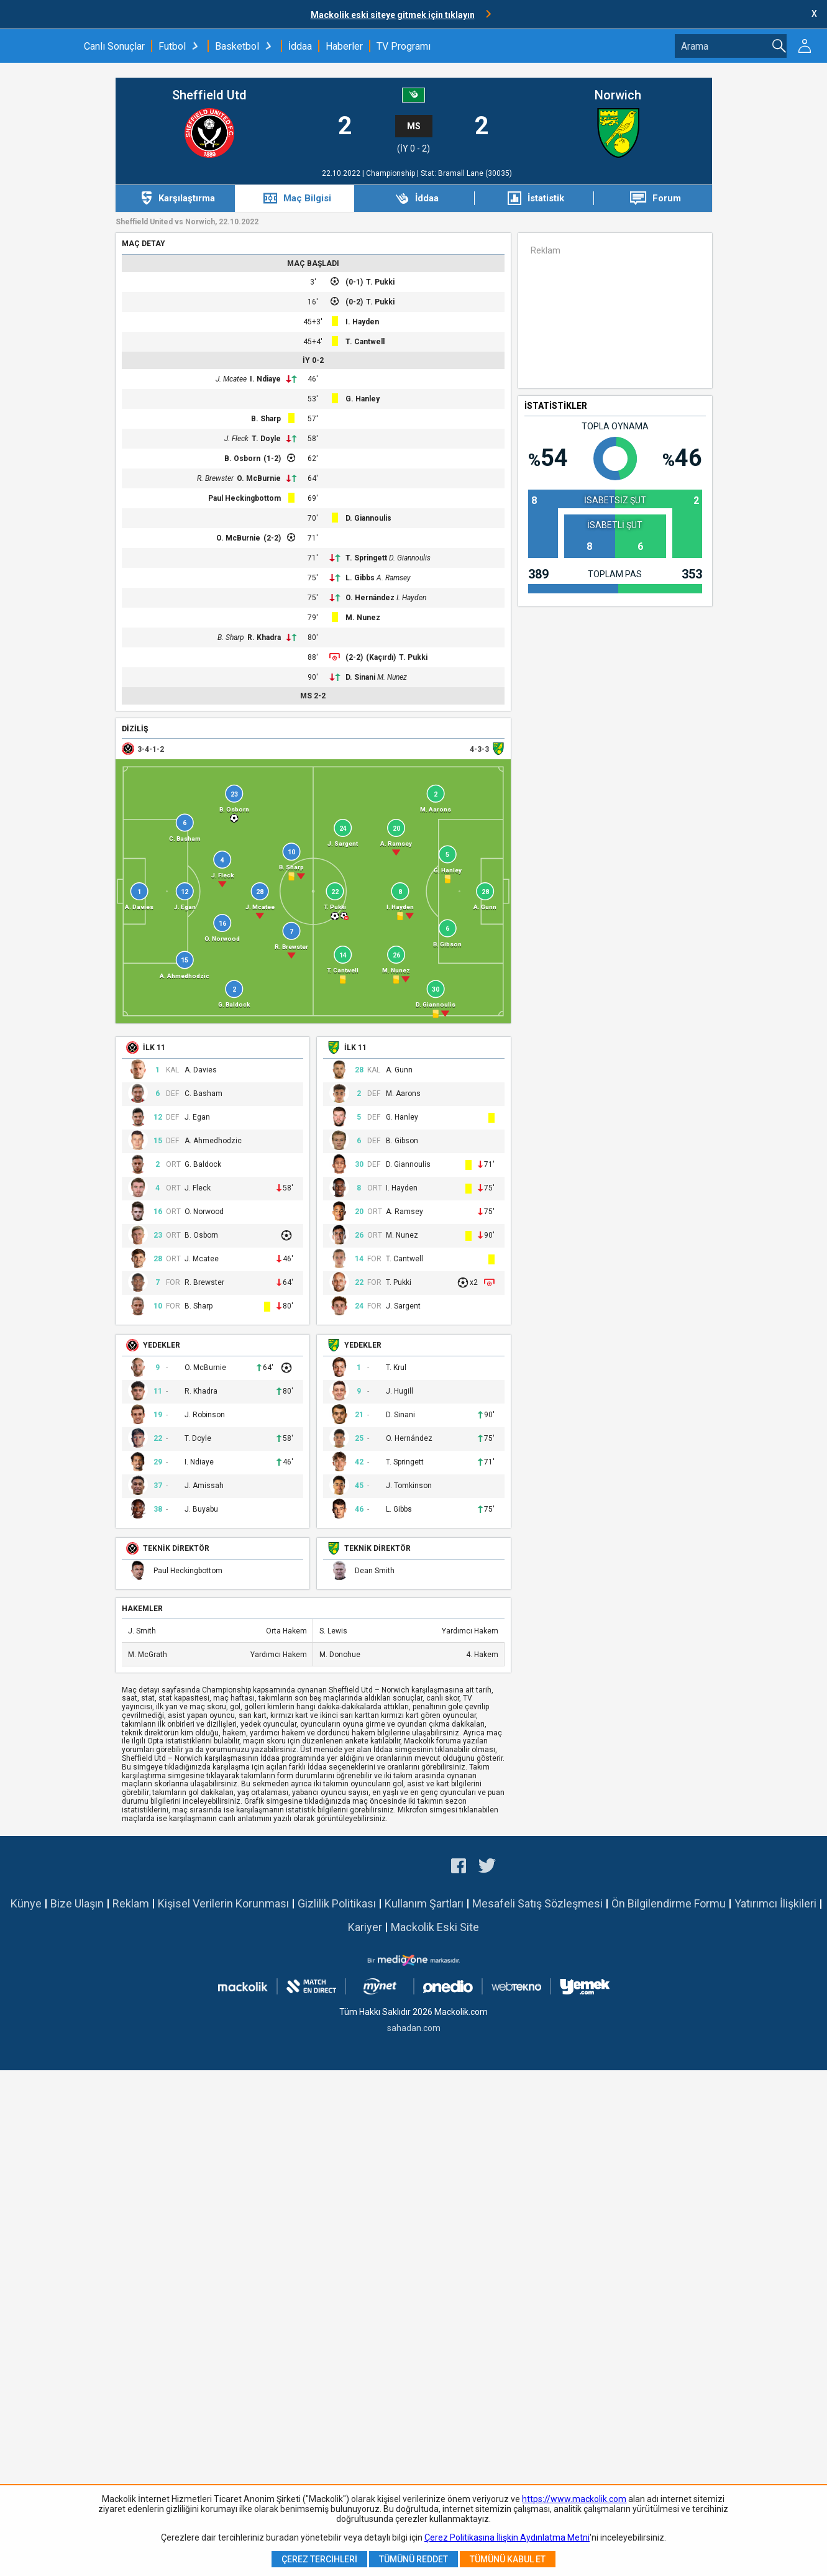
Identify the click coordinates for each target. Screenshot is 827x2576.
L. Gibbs (360, 577)
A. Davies (201, 1070)
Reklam (130, 1903)
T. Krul (396, 1368)
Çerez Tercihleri (319, 2559)
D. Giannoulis (368, 518)
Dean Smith (375, 1571)
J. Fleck (236, 438)
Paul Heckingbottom (244, 498)
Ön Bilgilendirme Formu (668, 1903)
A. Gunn (399, 1070)
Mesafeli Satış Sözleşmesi (537, 1903)
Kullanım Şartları (424, 1903)
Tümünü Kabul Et (508, 2559)
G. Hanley (362, 399)
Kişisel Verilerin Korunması (223, 1903)
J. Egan (197, 1117)
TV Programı (404, 46)
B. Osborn (242, 458)
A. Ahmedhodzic (213, 1141)
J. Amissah (204, 1486)
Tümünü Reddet (413, 2559)
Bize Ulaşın (77, 1903)
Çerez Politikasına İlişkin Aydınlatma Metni (507, 2537)
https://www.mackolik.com (574, 2499)
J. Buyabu (201, 1509)
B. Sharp (266, 418)
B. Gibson (402, 1141)
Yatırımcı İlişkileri (775, 1903)
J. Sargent (403, 1306)
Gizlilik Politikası (337, 1903)
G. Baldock (203, 1165)
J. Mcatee (231, 379)
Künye (26, 1903)
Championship (391, 173)
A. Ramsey (394, 577)
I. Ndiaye (265, 379)
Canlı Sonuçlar (114, 46)
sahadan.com (414, 2028)
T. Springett (366, 558)
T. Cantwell (365, 341)
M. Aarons (403, 1094)
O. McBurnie (259, 478)
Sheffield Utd (209, 95)
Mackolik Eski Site (435, 1927)
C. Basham (203, 1094)
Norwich (618, 95)
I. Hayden (362, 321)
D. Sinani (360, 677)
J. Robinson (205, 1415)
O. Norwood (204, 1212)
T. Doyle (266, 438)
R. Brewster (215, 478)
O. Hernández (370, 597)
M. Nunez (362, 617)
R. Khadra (264, 637)
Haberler (344, 46)
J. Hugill (399, 1391)
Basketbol (237, 46)
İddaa (300, 46)
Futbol (172, 46)
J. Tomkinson (409, 1486)
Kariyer (365, 1927)
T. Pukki (380, 282)
